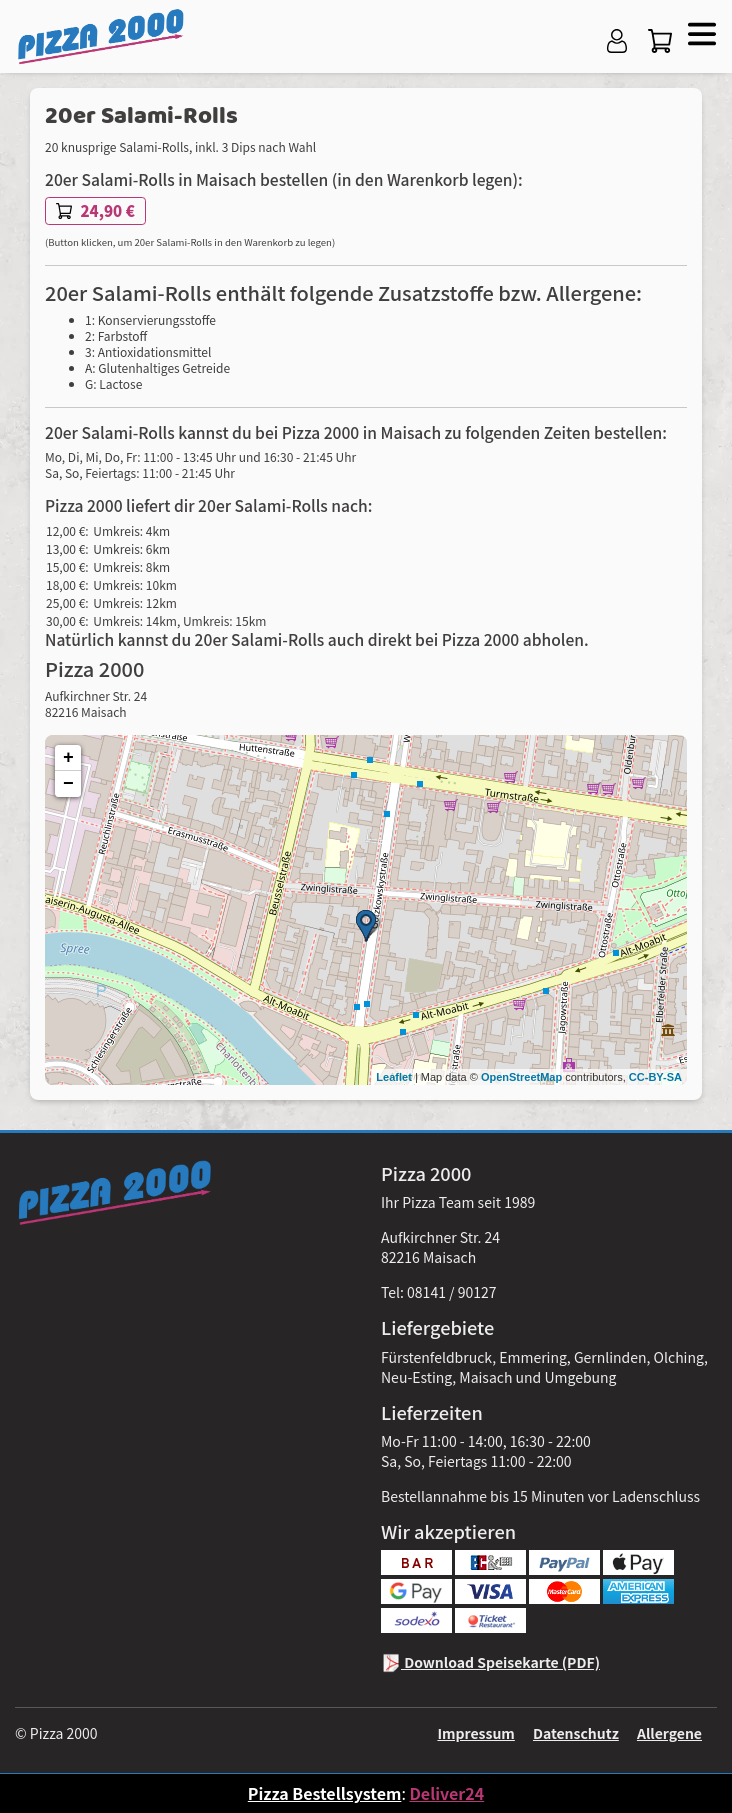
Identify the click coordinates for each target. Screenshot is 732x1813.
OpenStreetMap (521, 1077)
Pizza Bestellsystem (325, 1793)
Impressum (475, 1733)
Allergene (669, 1733)
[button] (699, 32)
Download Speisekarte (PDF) (490, 1662)
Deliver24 (446, 1793)
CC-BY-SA (655, 1077)
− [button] (68, 784)
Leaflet (393, 1077)
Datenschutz (576, 1733)
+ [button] (68, 758)
